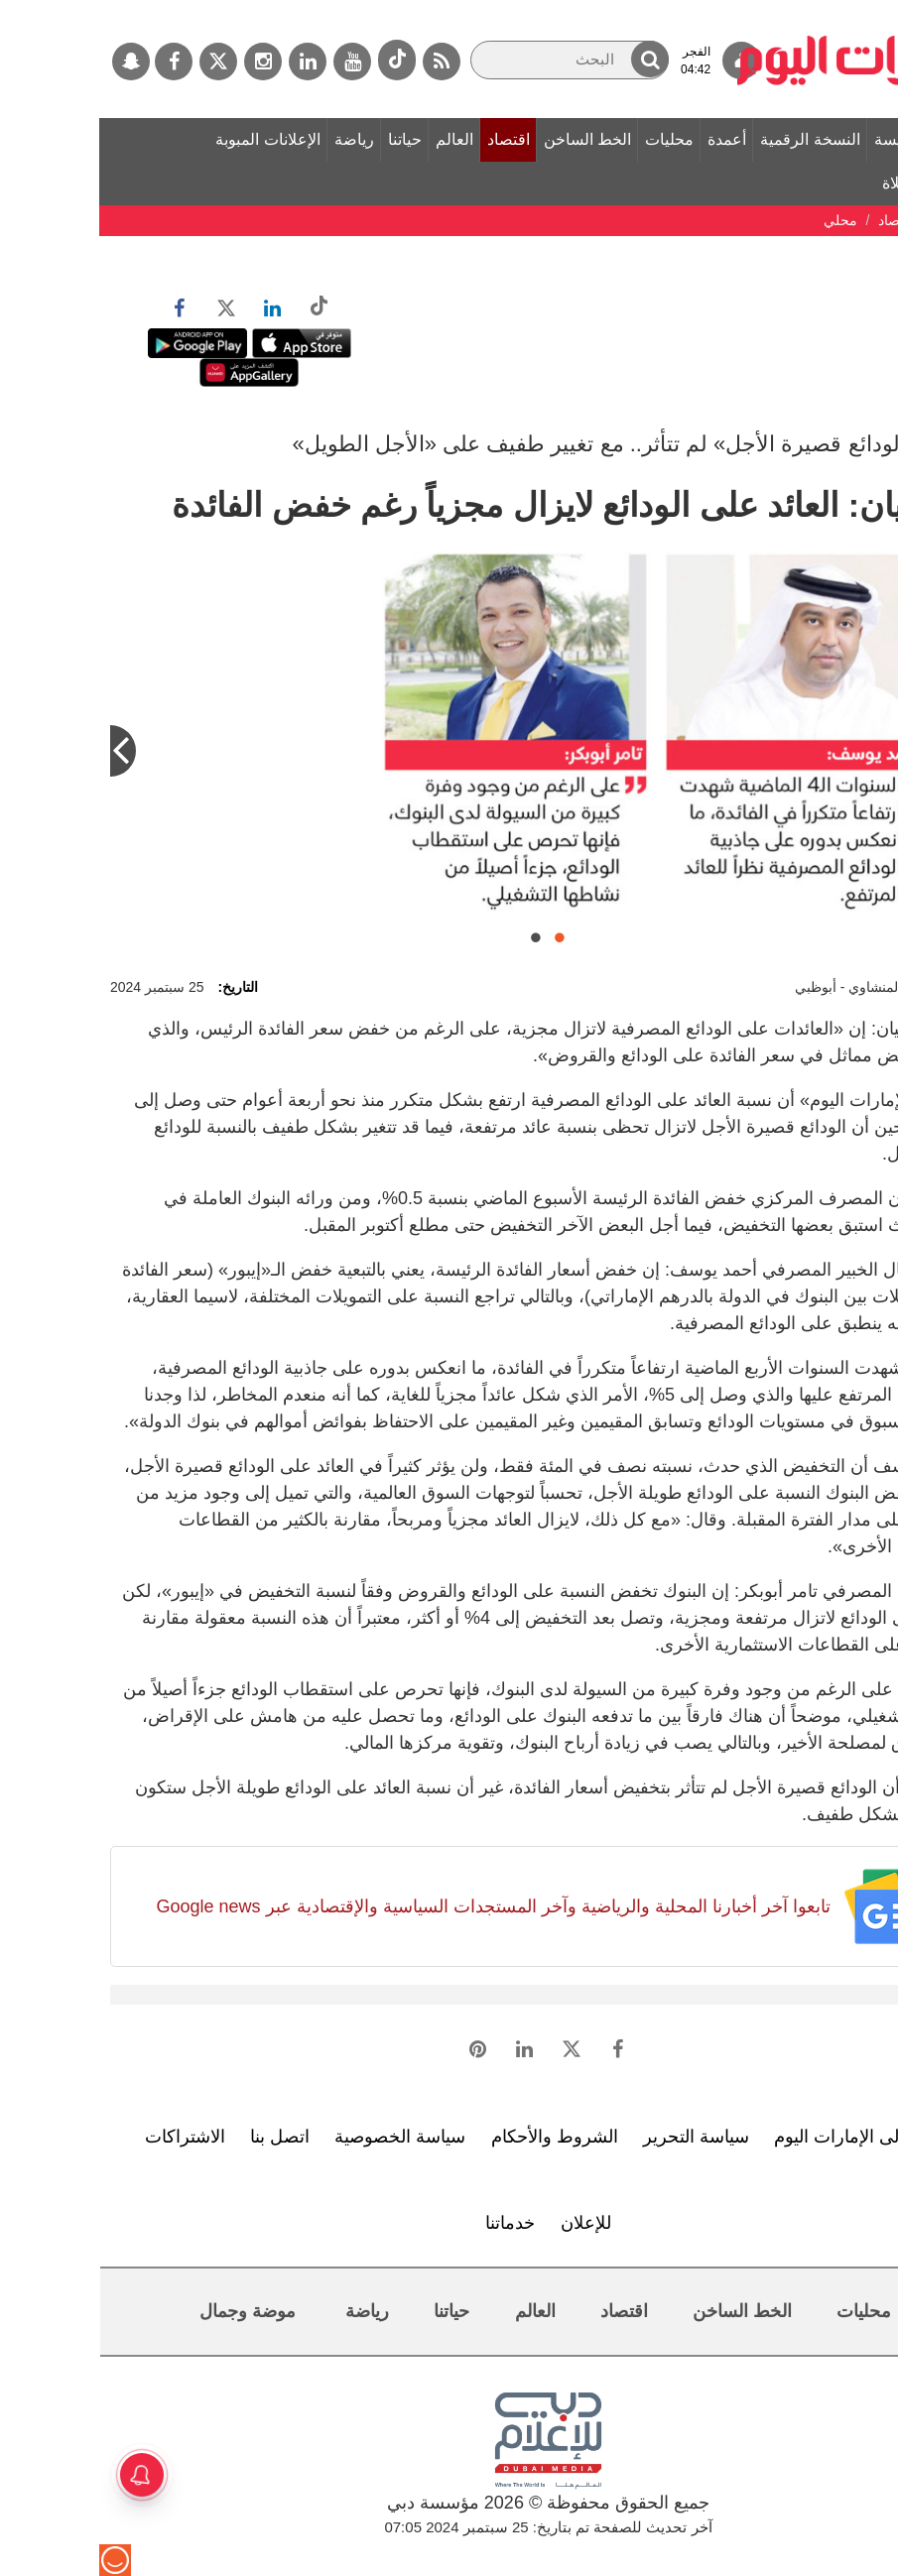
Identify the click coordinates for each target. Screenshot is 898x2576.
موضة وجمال (148, 2311)
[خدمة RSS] (342, 61)
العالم (355, 139)
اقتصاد (409, 139)
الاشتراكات (86, 2137)
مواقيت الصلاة (830, 183)
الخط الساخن (488, 139)
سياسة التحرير (597, 2137)
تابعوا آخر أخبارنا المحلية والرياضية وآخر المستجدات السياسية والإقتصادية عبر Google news (393, 1906)
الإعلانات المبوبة (168, 139)
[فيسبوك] (74, 61)
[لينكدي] (208, 61)
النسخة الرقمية (710, 139)
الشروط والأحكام (455, 2137)
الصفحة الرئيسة (826, 139)
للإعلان (486, 2223)
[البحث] (470, 60)
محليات (570, 139)
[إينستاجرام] (164, 61)
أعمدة (627, 139)
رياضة (255, 139)
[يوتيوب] (253, 61)
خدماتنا (411, 2223)
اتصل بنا (180, 2137)
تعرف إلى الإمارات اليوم (763, 2137)
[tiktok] (298, 60)
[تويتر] (119, 61)
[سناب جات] (32, 61)
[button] (551, 59)
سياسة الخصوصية (300, 2137)
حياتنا (305, 139)
